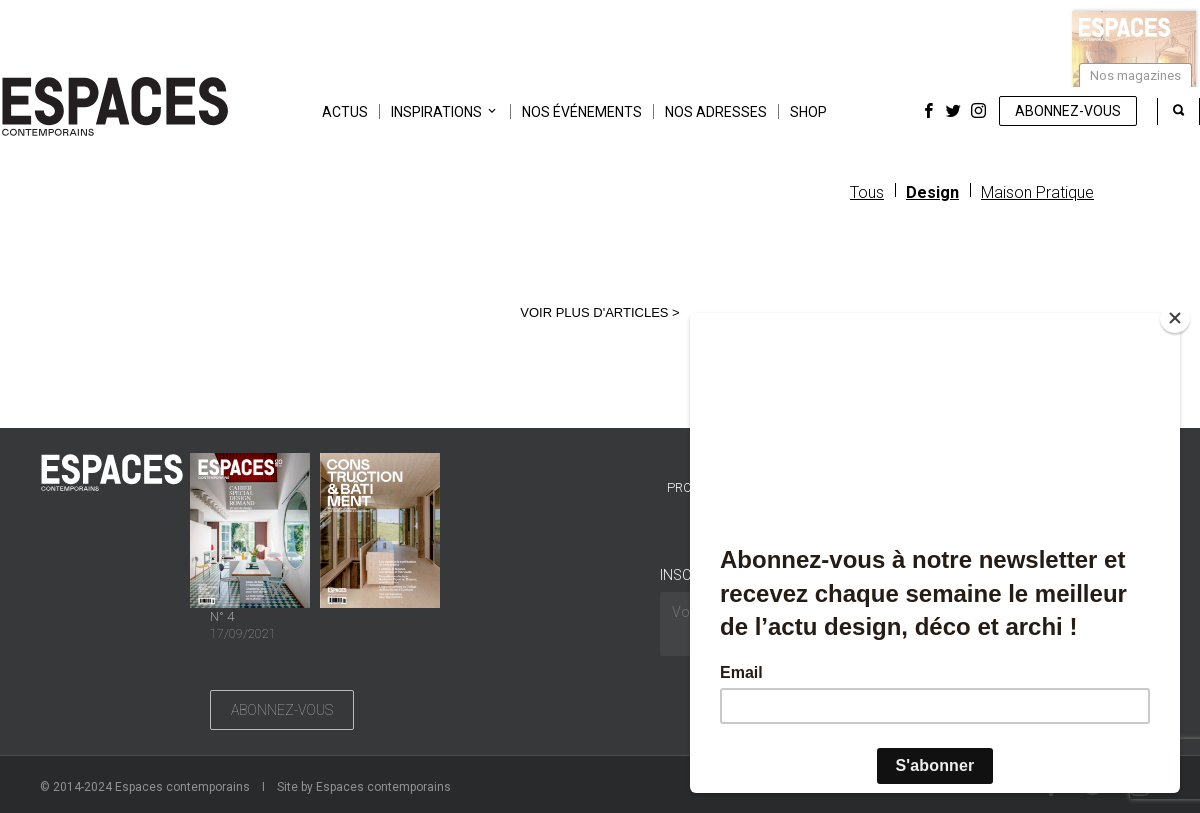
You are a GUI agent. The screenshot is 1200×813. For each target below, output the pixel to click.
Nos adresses (716, 112)
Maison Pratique (1037, 192)
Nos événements (582, 112)
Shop (808, 112)
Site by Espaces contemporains (364, 787)
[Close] (1175, 318)
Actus (345, 112)
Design (932, 192)
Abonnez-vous (1068, 111)
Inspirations (436, 112)
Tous (867, 192)
